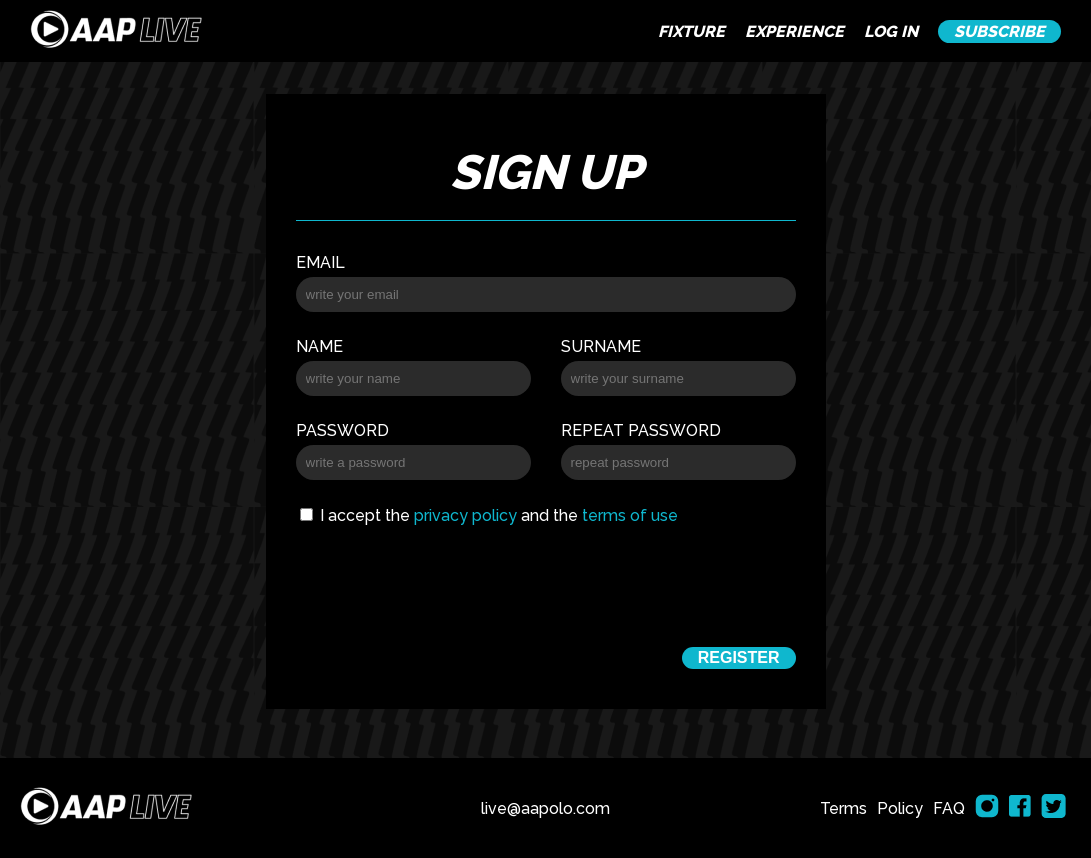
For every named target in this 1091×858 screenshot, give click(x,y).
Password (342, 430)
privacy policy (465, 515)
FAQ (949, 808)
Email (320, 262)
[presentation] (545, 583)
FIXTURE (691, 31)
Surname (601, 346)
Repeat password (641, 430)
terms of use (630, 515)
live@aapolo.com (545, 808)
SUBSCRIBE (999, 31)
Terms (843, 808)
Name (319, 346)
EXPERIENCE (794, 31)
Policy (900, 808)
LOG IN (891, 31)
